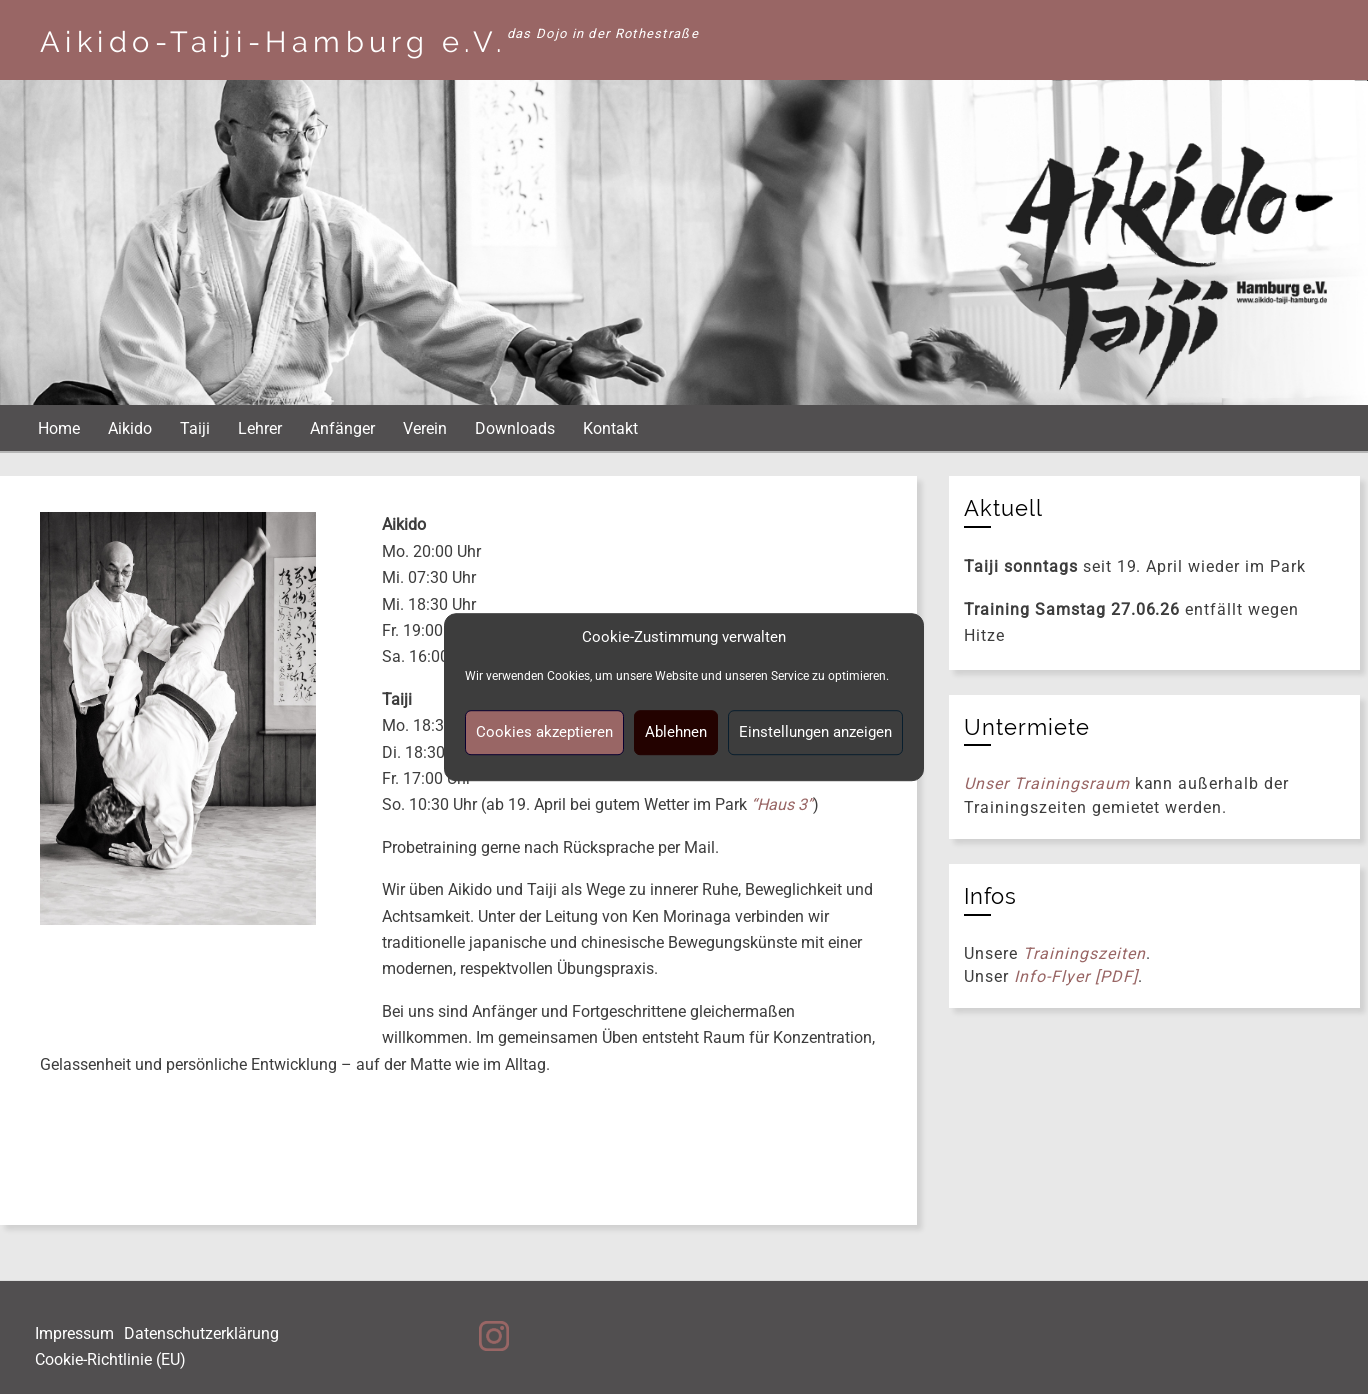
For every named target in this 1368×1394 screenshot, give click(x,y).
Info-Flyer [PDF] (1075, 976)
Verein (425, 428)
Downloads (515, 428)
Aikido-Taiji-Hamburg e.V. (273, 42)
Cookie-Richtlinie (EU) (110, 1359)
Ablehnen (676, 732)
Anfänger (342, 428)
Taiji (195, 428)
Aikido (130, 428)
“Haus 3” (782, 804)
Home (59, 428)
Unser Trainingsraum (1046, 783)
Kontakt (610, 428)
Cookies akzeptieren (544, 732)
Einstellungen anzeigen (815, 732)
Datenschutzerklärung (201, 1333)
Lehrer (260, 428)
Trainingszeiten (1084, 953)
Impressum (74, 1333)
